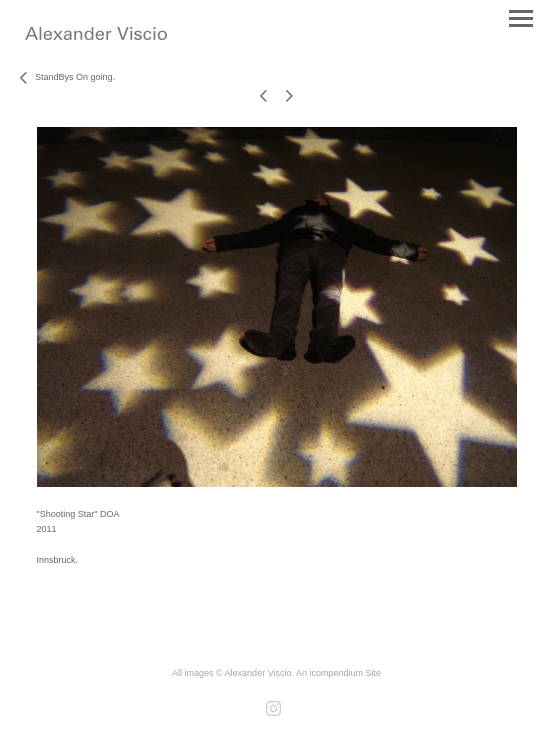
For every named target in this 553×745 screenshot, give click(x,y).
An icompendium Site (338, 673)
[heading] (96, 36)
